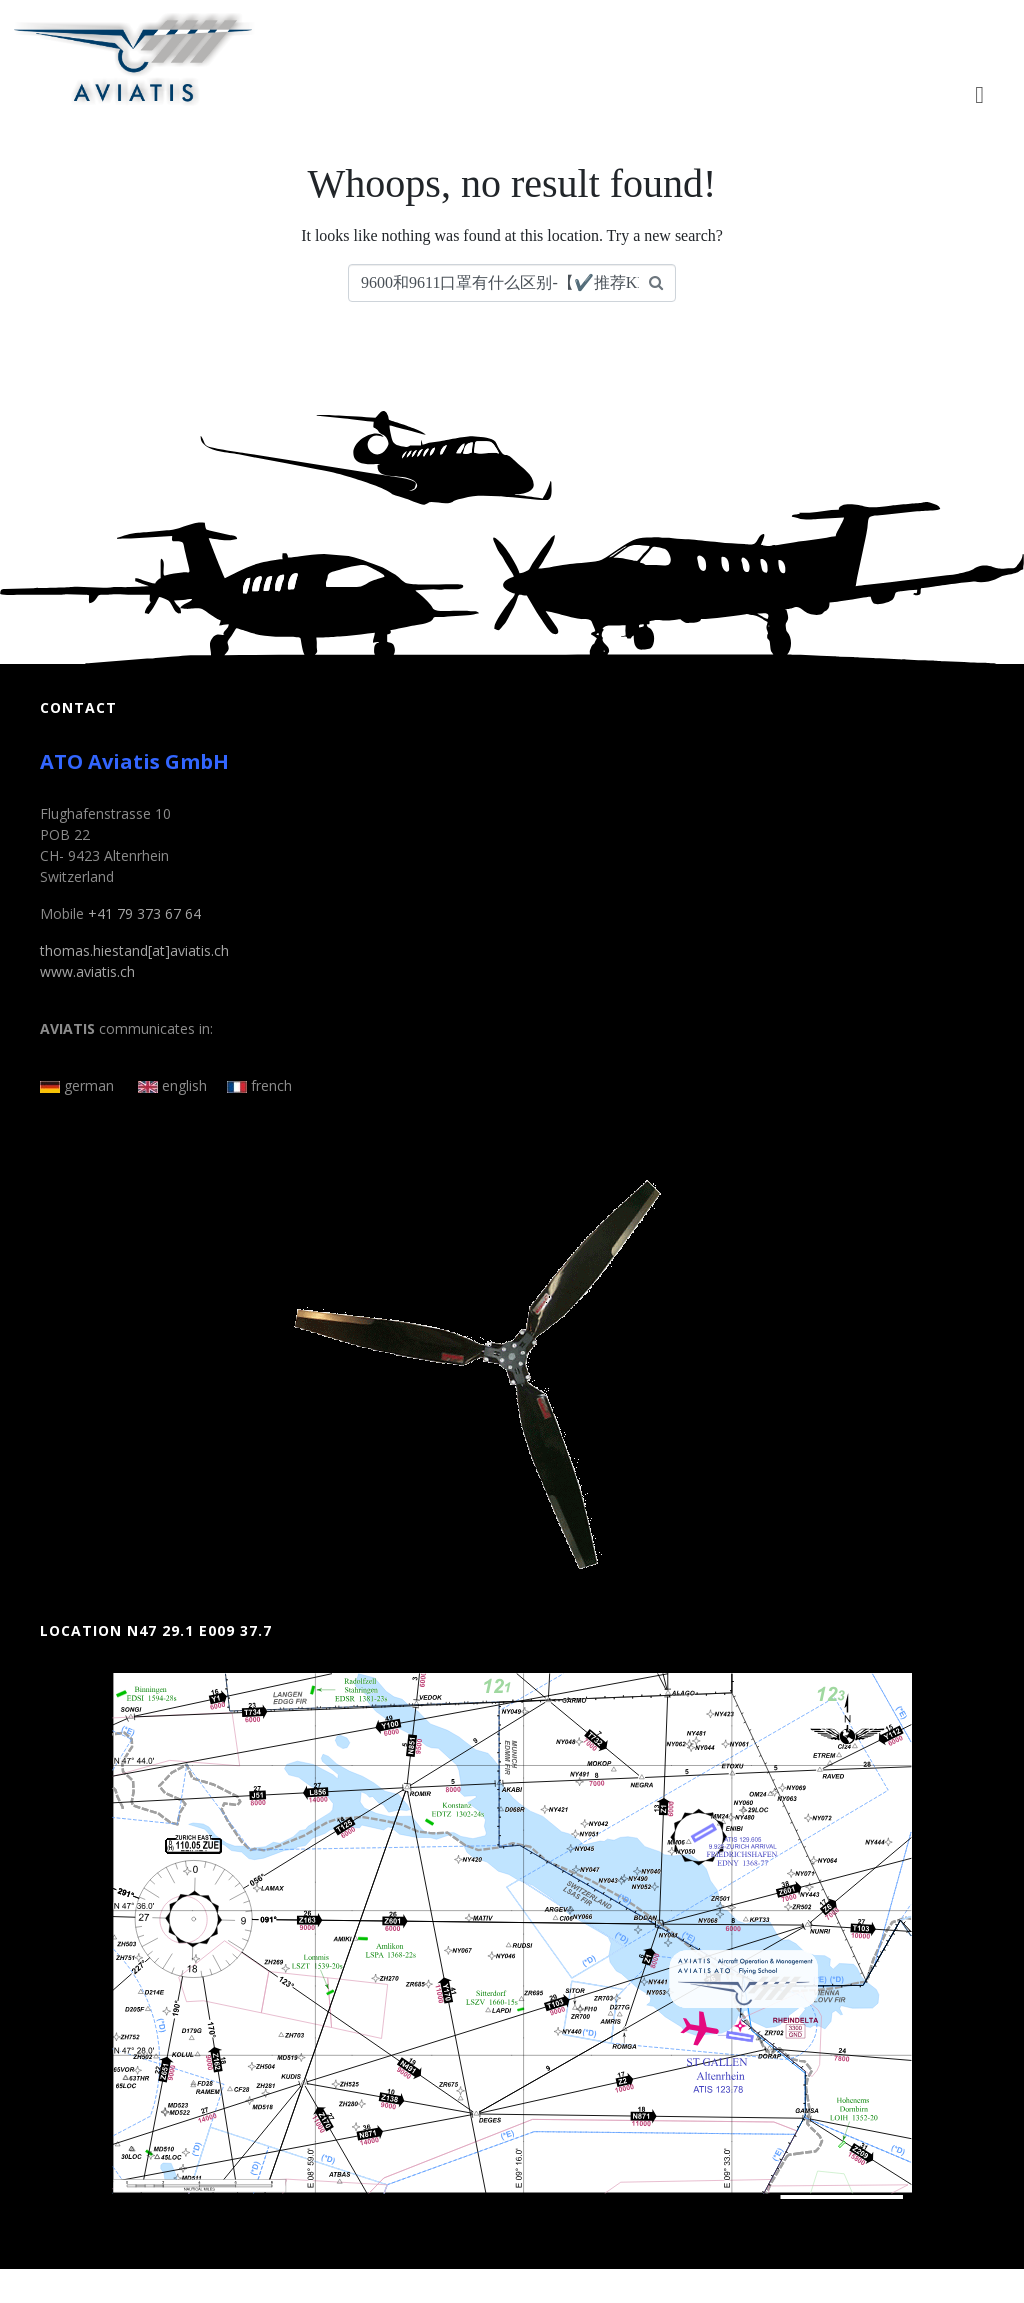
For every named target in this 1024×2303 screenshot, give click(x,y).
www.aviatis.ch (87, 971)
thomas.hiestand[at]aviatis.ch (134, 950)
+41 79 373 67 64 (144, 913)
